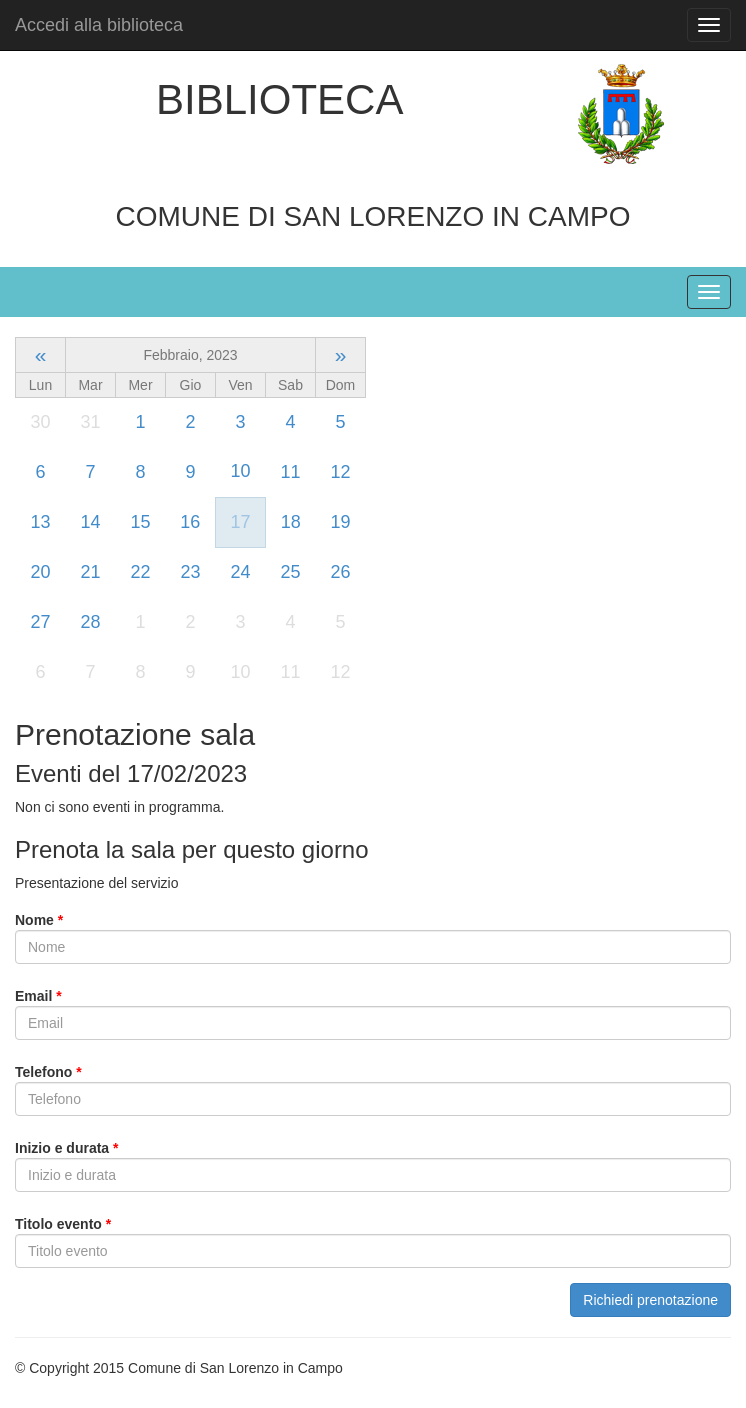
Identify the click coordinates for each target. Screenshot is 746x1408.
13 (40, 522)
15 (140, 522)
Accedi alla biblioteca (99, 25)
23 (190, 572)
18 (291, 522)
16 (190, 522)
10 (240, 471)
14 (90, 522)
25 (290, 572)
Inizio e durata (66, 1148)
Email (38, 996)
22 (140, 572)
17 (240, 522)
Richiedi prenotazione (650, 1300)
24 (240, 572)
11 (290, 472)
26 (340, 572)
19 (340, 522)
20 (40, 572)
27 (40, 622)
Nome (39, 920)
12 (340, 472)
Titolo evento (63, 1224)
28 (90, 622)
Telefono (48, 1072)
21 (90, 572)
